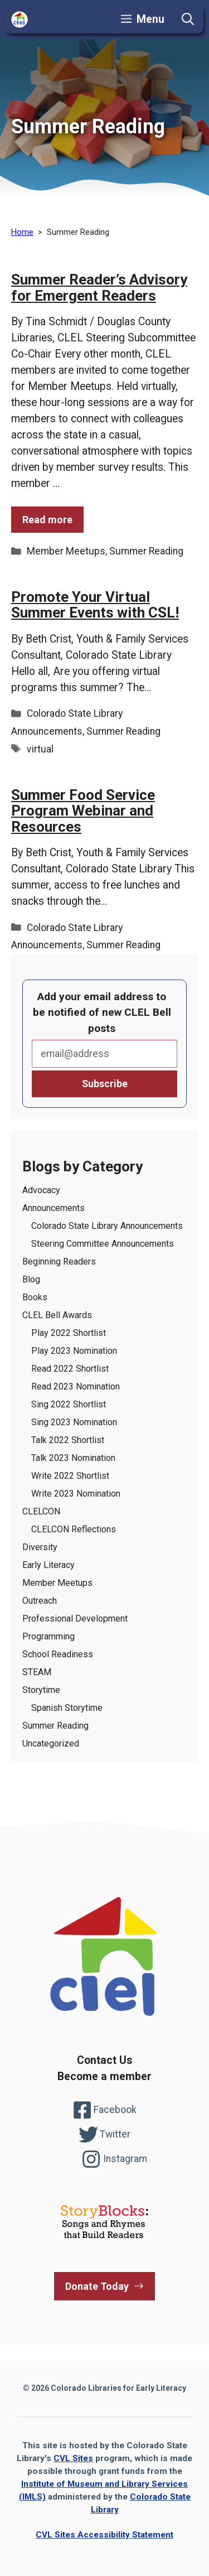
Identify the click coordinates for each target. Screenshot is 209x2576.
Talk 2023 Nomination (73, 1458)
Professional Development (75, 1618)
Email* (104, 1054)
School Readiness (57, 1654)
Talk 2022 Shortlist (67, 1440)
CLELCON (41, 1511)
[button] (188, 19)
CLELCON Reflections (73, 1529)
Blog (31, 1279)
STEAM (36, 1672)
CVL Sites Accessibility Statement (104, 2535)
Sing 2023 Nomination (74, 1422)
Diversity (39, 1547)
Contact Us (104, 2060)
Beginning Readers (59, 1261)
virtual (40, 749)
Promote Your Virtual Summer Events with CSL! (95, 604)
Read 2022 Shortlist (70, 1368)
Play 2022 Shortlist (68, 1333)
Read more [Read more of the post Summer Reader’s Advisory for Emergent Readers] (47, 519)
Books (34, 1297)
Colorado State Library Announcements (107, 1226)
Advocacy (41, 1190)
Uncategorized (50, 1743)
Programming (48, 1636)
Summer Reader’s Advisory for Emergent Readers (99, 287)
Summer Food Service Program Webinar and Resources (83, 811)
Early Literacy (48, 1565)
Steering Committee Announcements (102, 1243)
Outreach (39, 1600)
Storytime (41, 1690)
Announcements (53, 1208)
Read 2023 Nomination (75, 1386)
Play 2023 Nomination (74, 1350)
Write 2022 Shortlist (70, 1475)
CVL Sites (73, 2458)
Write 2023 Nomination (75, 1493)
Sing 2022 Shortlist (68, 1404)
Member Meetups (66, 551)
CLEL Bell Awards (57, 1315)
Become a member (104, 2076)
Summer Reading (146, 551)
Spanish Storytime (67, 1707)
